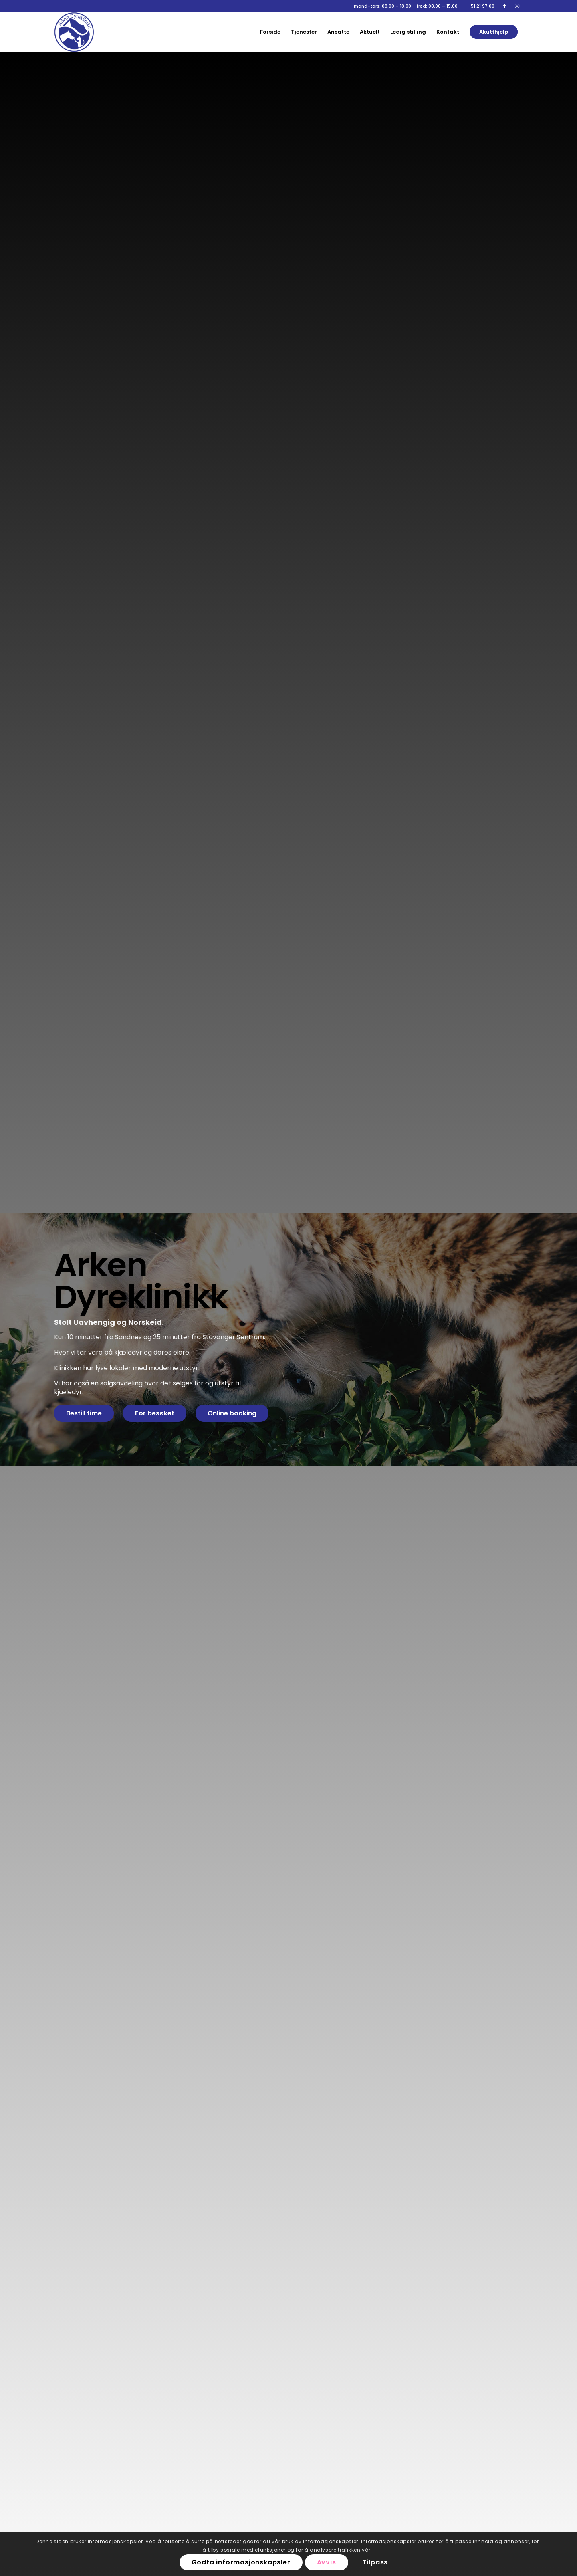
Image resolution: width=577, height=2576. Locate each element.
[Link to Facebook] (504, 6)
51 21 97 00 (482, 6)
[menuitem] (270, 32)
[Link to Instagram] (517, 6)
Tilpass (375, 2562)
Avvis (326, 2562)
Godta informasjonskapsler (241, 2562)
